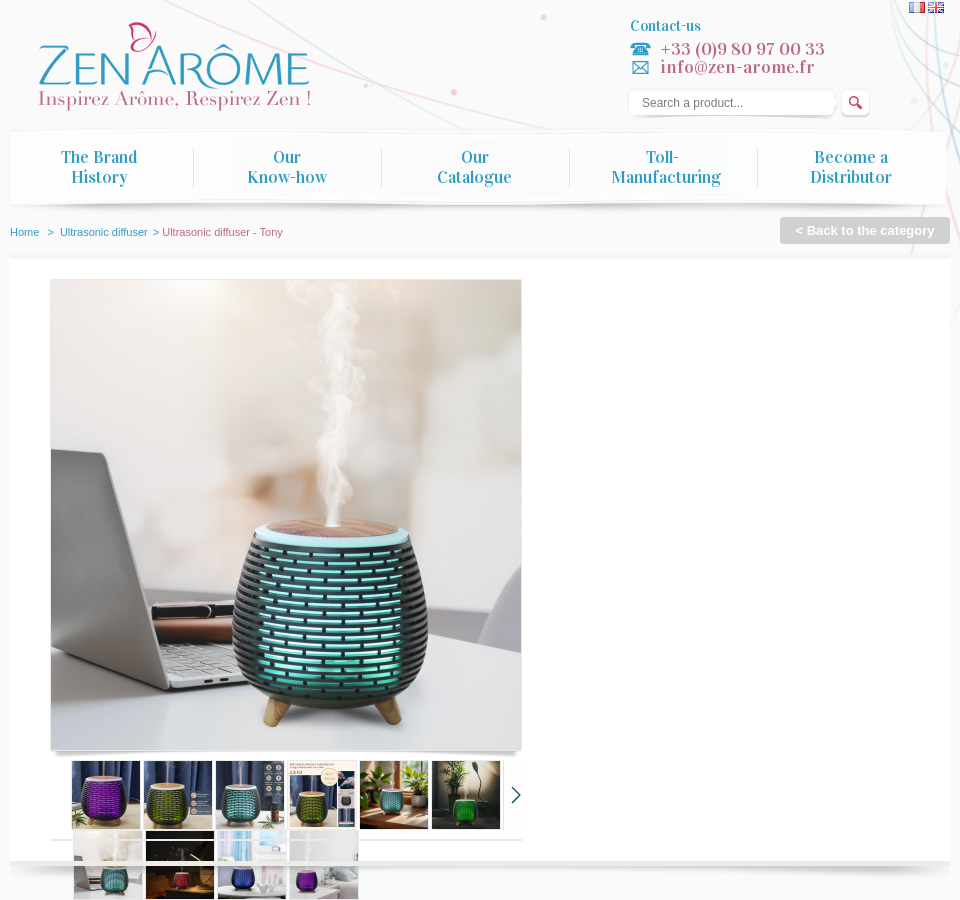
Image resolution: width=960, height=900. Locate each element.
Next (512, 795)
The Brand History (99, 168)
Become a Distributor (851, 168)
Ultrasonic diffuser (104, 232)
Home (24, 232)
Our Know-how (287, 168)
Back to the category (871, 230)
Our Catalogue (474, 168)
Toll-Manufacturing (666, 168)
